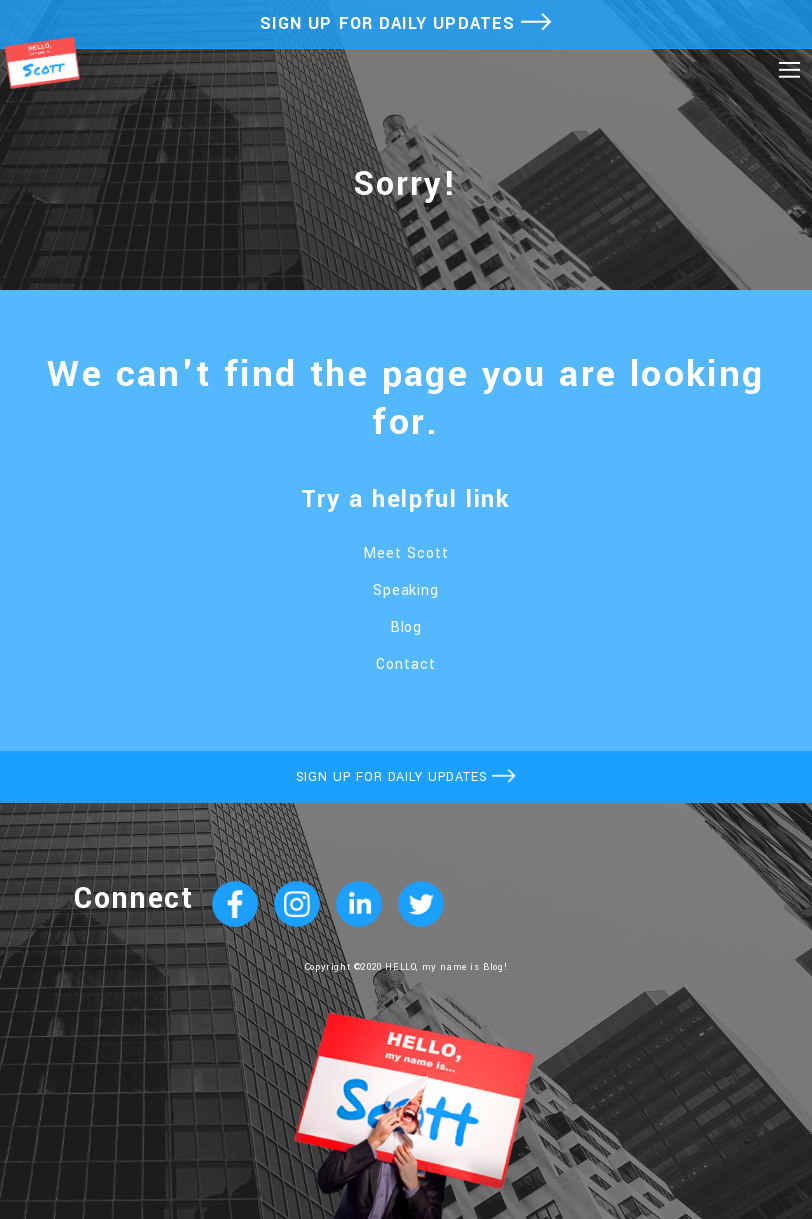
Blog (406, 627)
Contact (406, 664)
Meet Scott (406, 553)
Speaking (406, 590)
